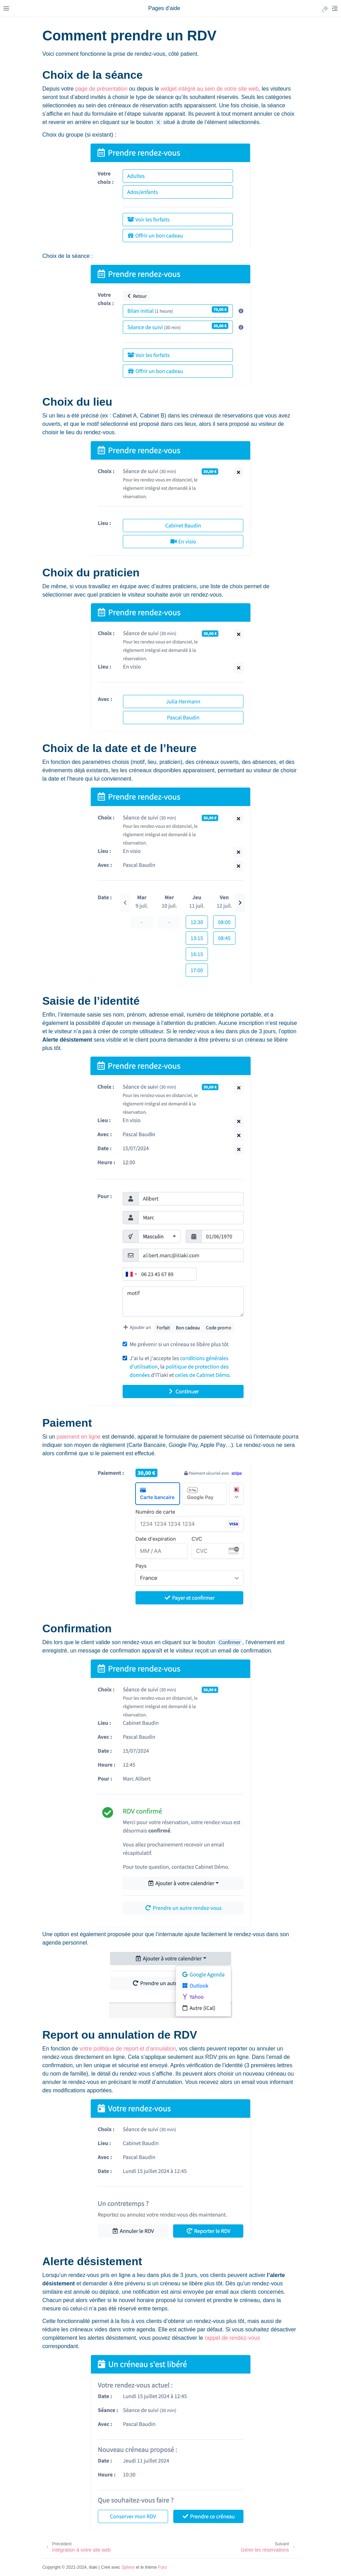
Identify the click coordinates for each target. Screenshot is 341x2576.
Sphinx (128, 2567)
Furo (162, 2567)
